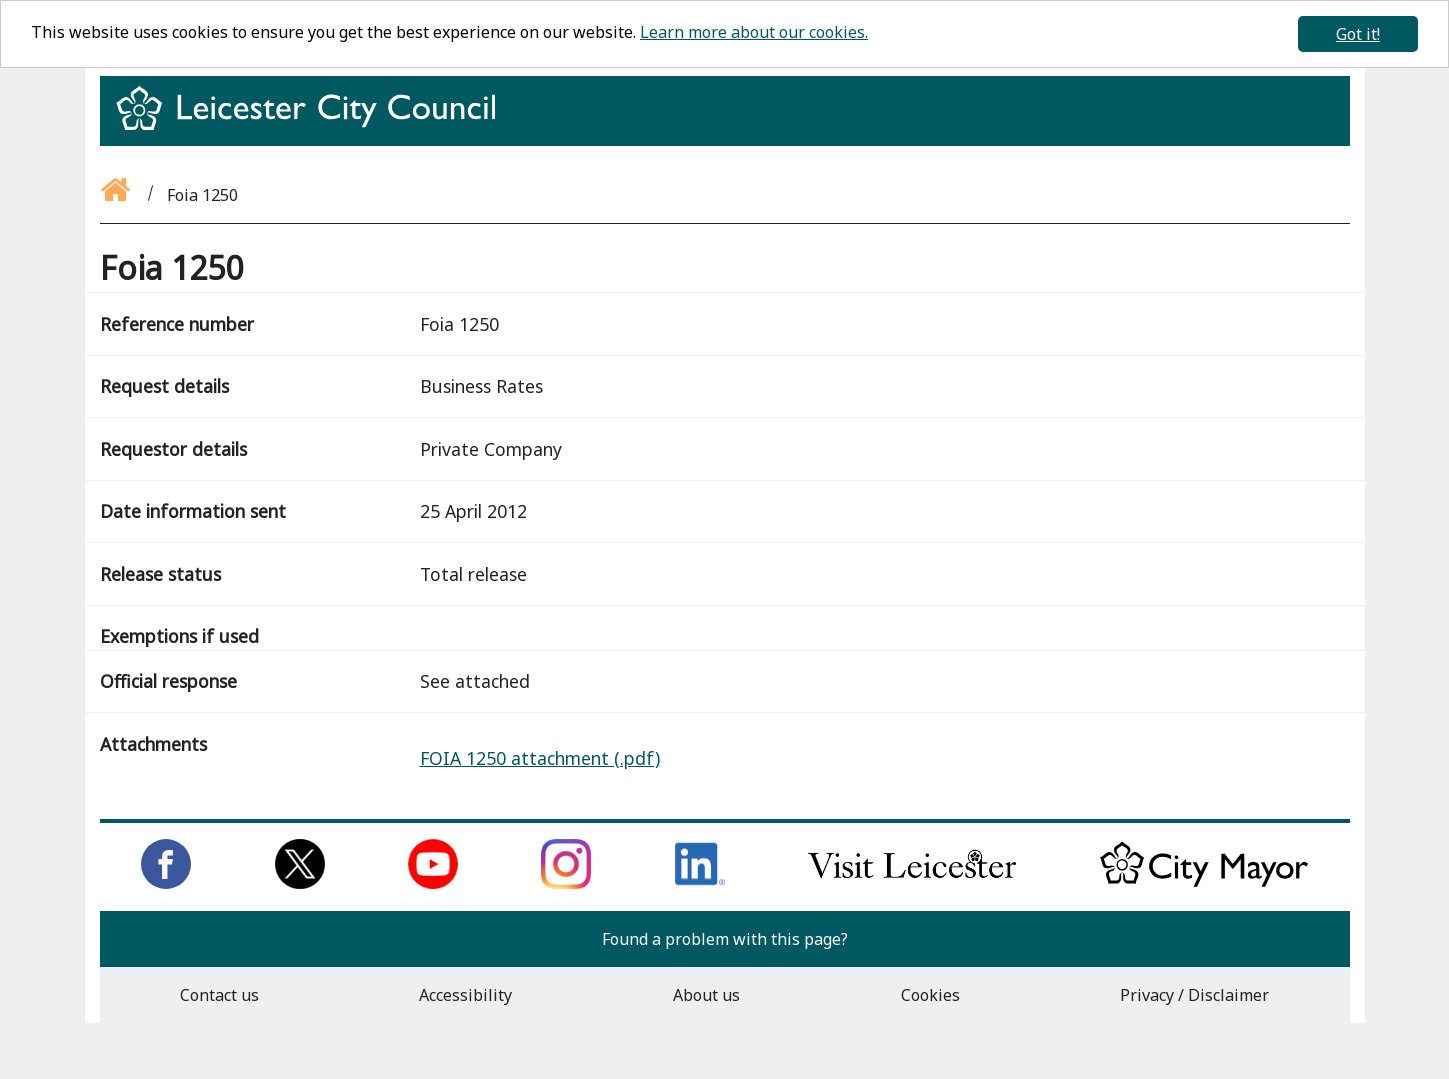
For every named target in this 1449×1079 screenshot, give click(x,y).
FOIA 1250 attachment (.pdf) (540, 758)
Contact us (219, 995)
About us (706, 995)
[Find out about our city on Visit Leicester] (912, 883)
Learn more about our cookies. (754, 32)
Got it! (1358, 34)
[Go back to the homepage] (117, 195)
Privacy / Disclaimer (1194, 995)
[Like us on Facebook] (166, 883)
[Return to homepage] (313, 126)
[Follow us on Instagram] (566, 883)
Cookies (930, 995)
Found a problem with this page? (725, 939)
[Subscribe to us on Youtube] (433, 883)
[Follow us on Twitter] (300, 883)
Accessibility (465, 995)
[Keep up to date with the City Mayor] (1204, 883)
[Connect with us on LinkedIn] (700, 883)
